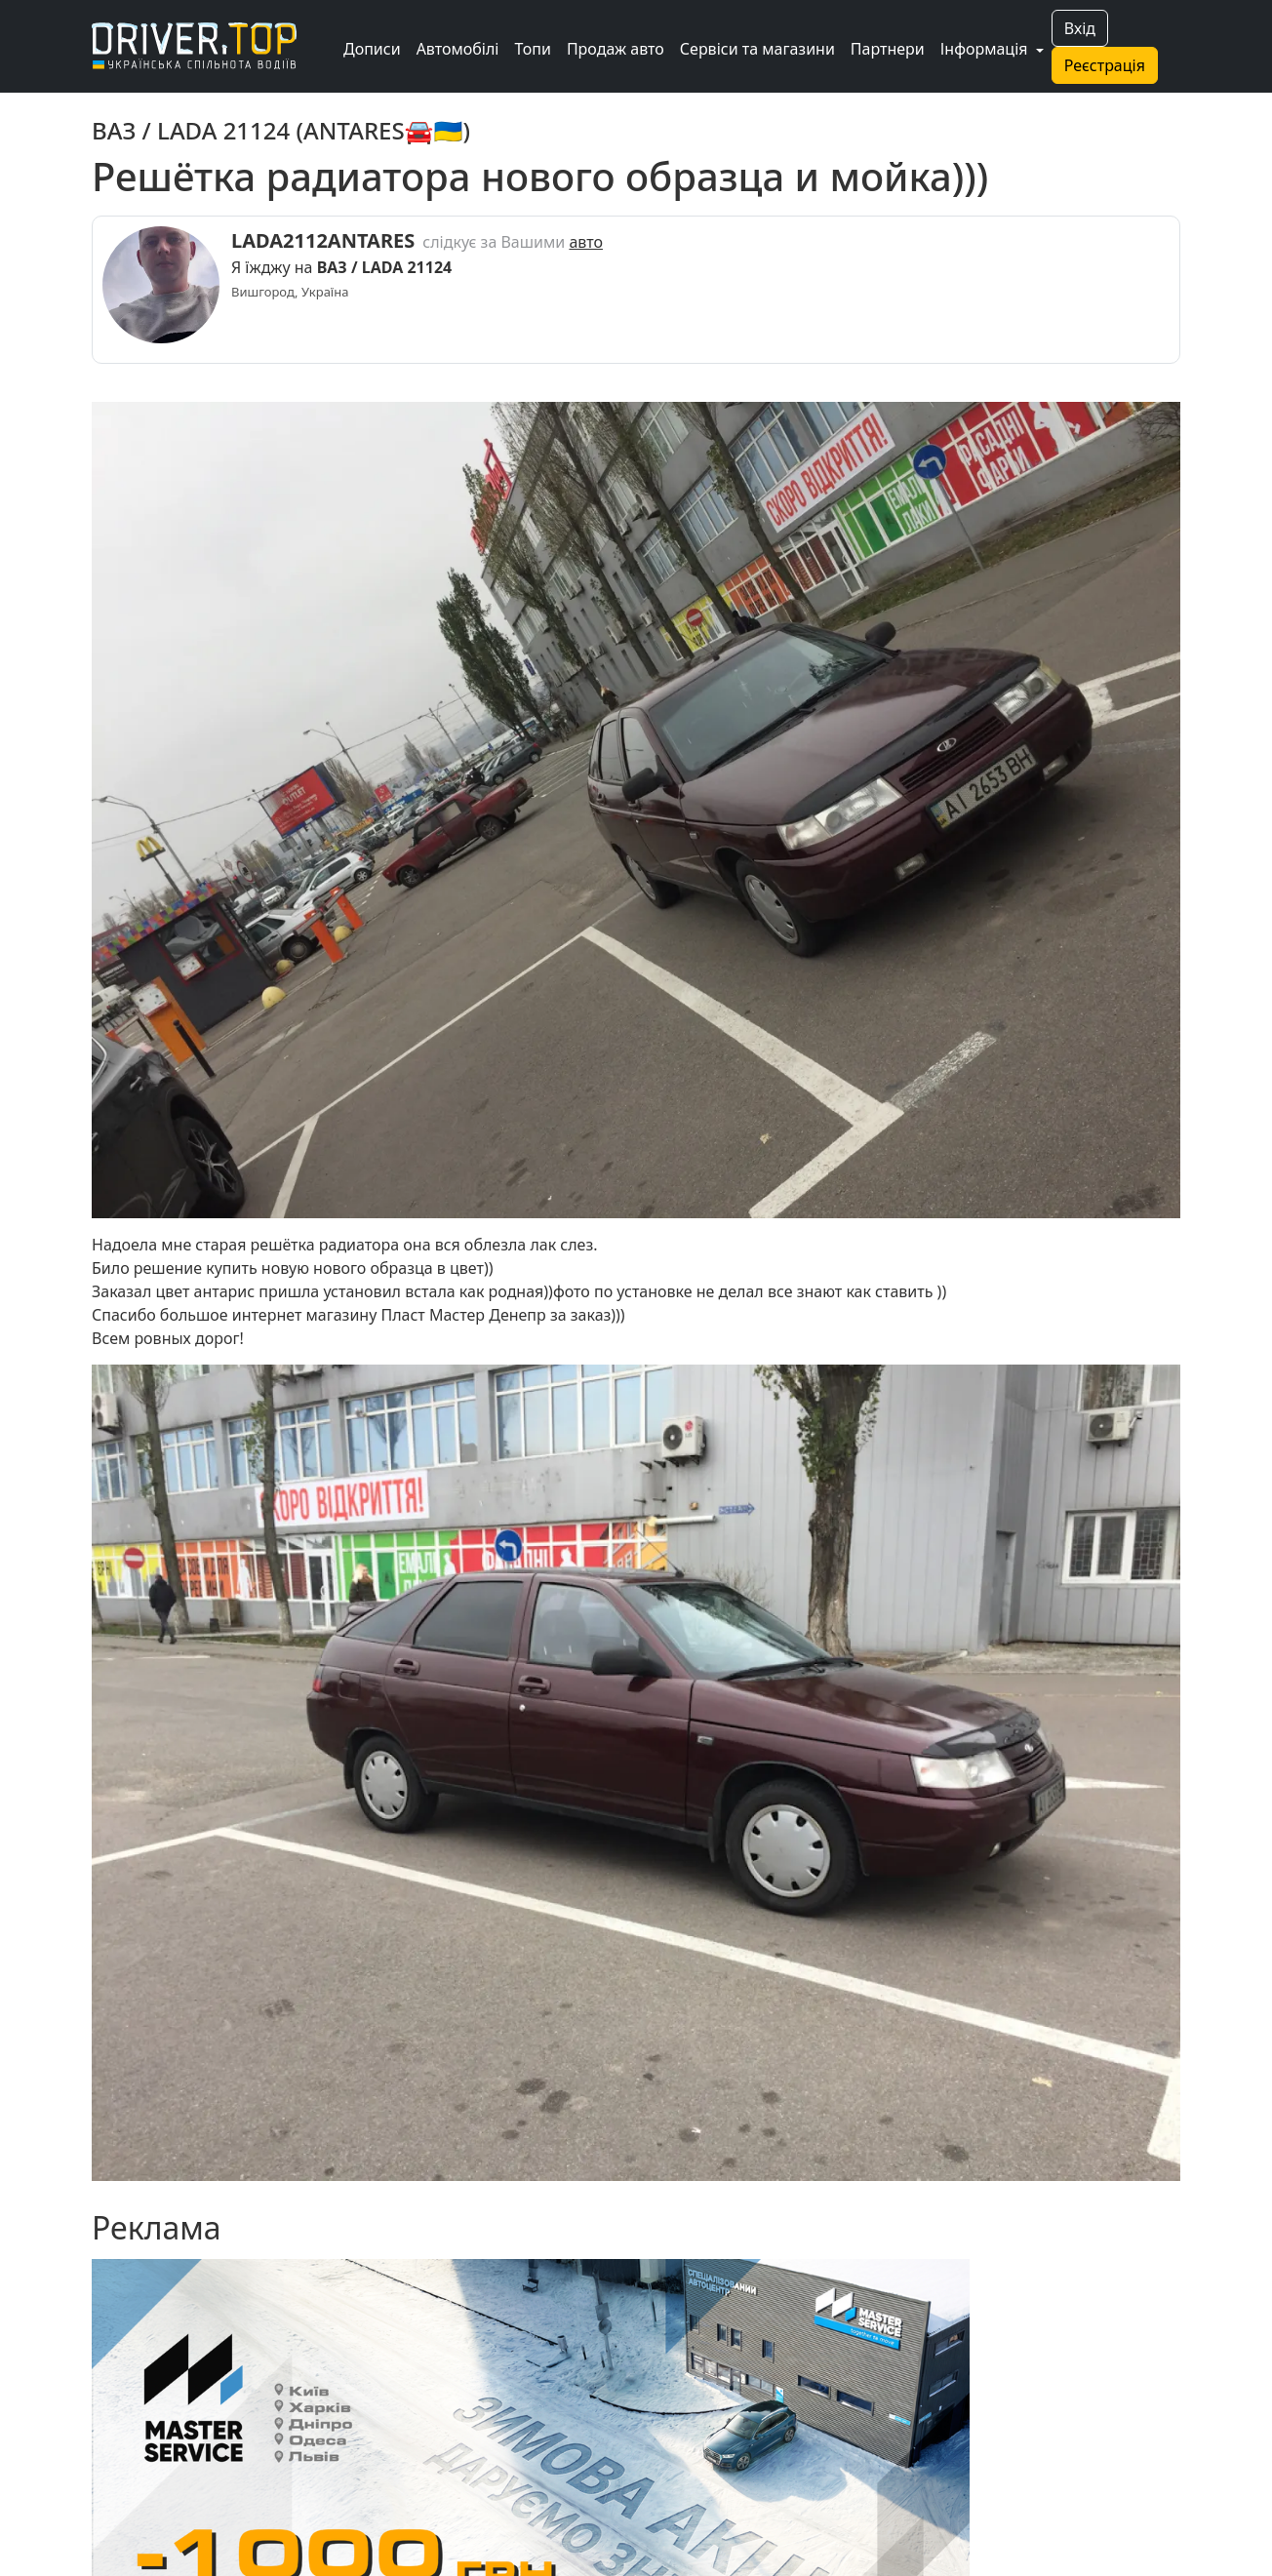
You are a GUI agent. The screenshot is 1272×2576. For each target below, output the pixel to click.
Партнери (888, 48)
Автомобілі (458, 48)
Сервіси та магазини (757, 48)
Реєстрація (1104, 65)
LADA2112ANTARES (323, 240)
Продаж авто (615, 48)
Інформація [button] (986, 48)
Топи (532, 48)
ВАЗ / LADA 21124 (385, 267)
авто (586, 242)
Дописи (372, 48)
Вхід (1079, 28)
